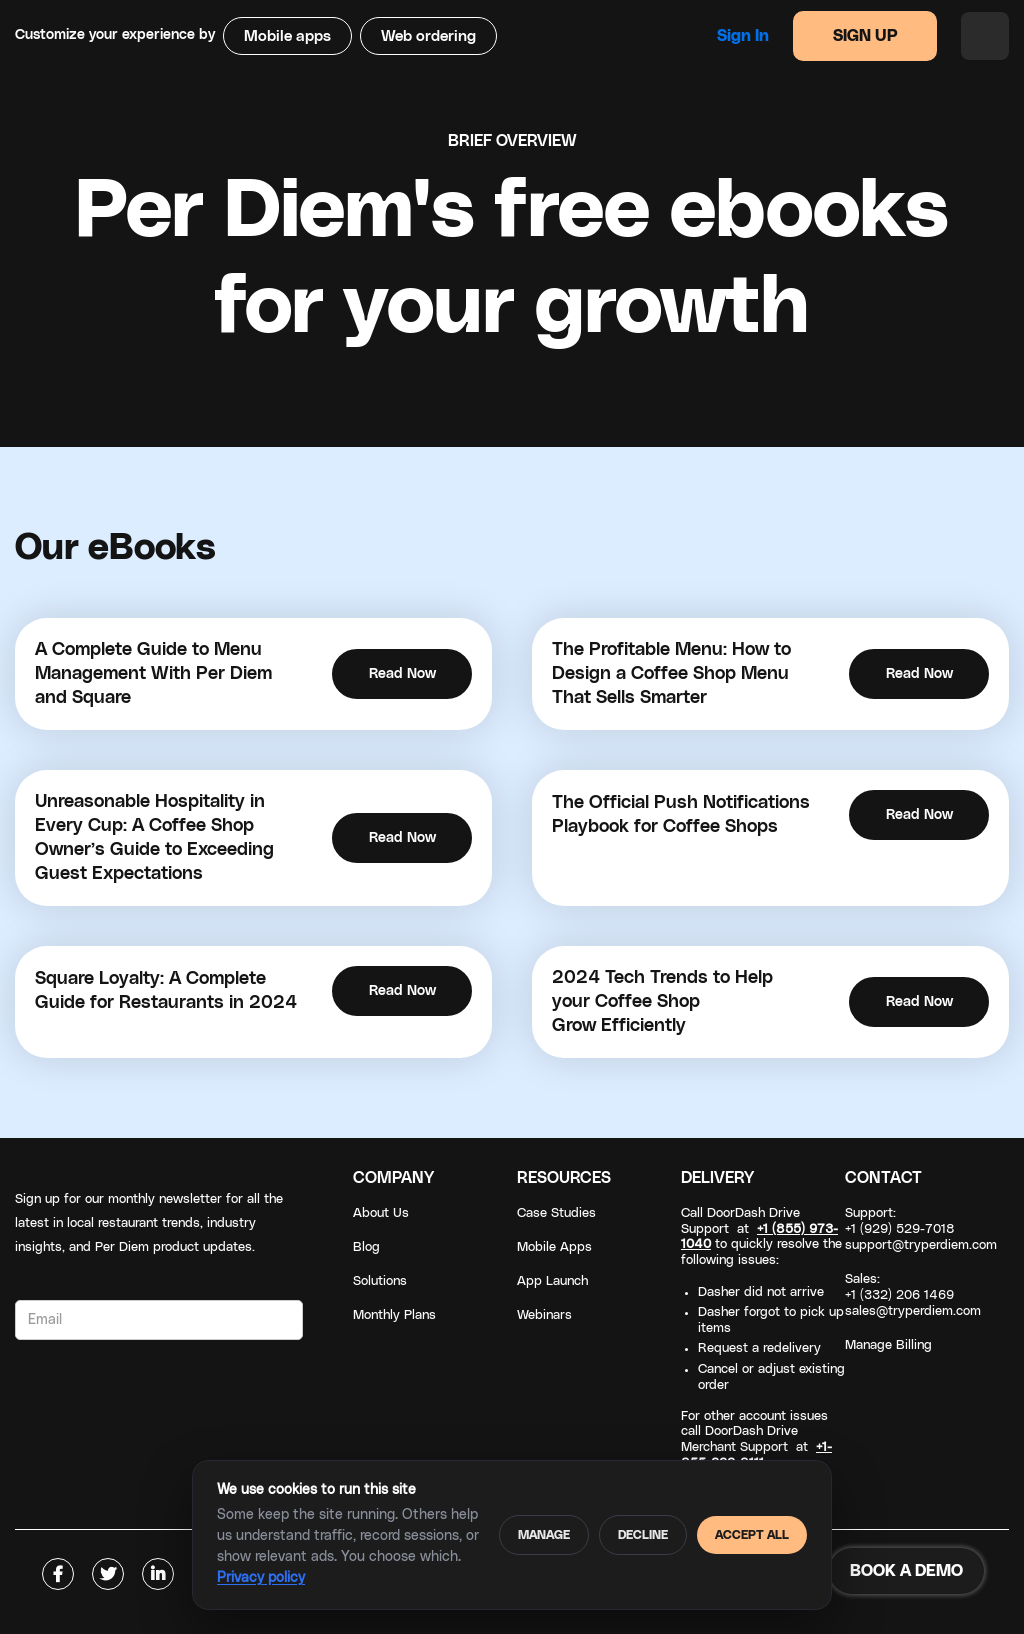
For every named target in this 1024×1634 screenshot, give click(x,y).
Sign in (743, 36)
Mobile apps (287, 36)
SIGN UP (865, 36)
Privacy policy (261, 1578)
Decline (643, 1535)
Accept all (752, 1535)
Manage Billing (888, 1345)
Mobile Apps (554, 1247)
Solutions (380, 1281)
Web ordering (428, 36)
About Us (381, 1213)
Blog (366, 1247)
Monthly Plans (394, 1315)
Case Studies (556, 1213)
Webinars (544, 1315)
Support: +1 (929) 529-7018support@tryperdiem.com (921, 1229)
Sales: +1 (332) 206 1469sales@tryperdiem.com (913, 1295)
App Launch (552, 1281)
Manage (544, 1535)
